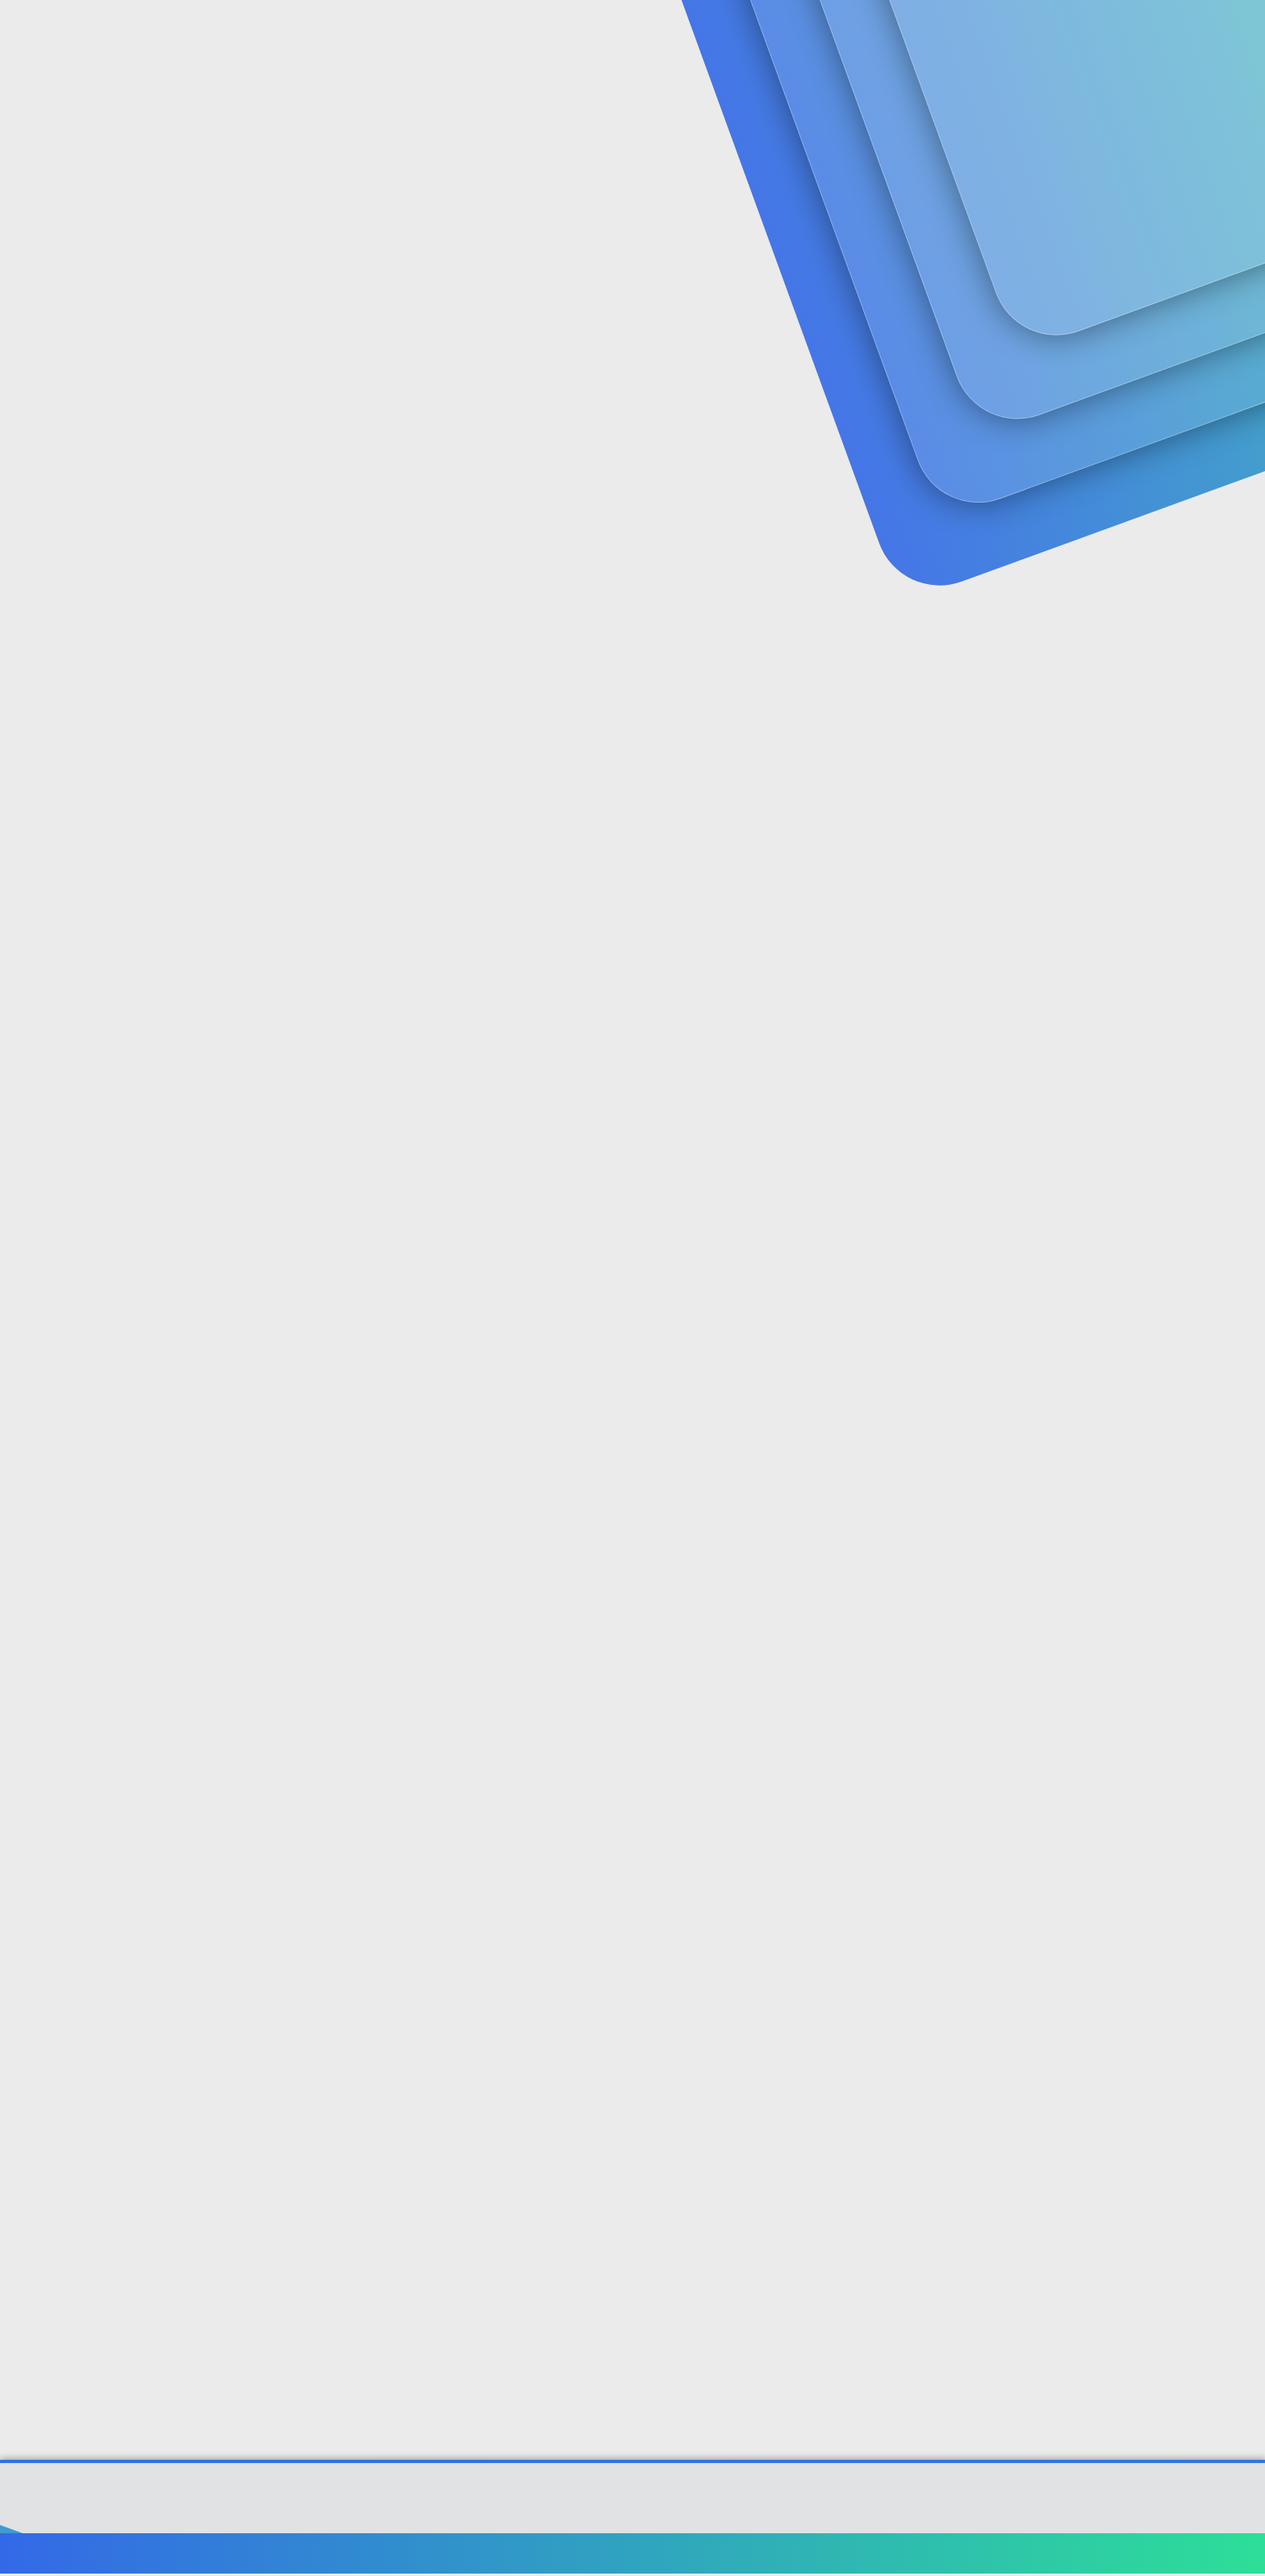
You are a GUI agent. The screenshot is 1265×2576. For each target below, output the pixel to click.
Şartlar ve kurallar (896, 2555)
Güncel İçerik (498, 32)
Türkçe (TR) (119, 2555)
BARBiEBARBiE (125, 372)
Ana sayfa (1132, 2555)
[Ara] (825, 32)
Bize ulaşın (808, 2555)
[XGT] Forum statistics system (632, 2520)
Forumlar (386, 32)
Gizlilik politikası (998, 2555)
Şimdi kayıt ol (1117, 125)
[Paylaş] (1151, 407)
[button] (437, 33)
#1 (1172, 406)
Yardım (1074, 2555)
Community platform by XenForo (632, 2508)
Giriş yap (1004, 125)
